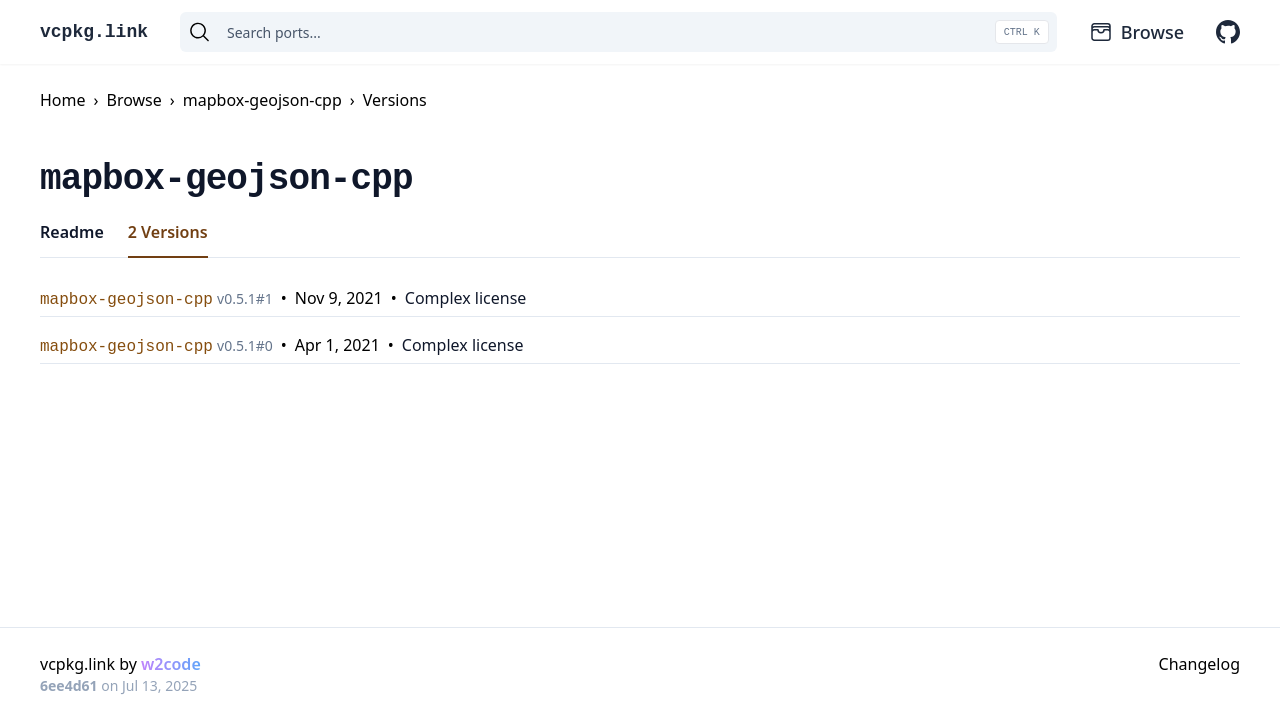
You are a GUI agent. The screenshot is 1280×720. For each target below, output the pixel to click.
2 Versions (168, 232)
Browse (1136, 32)
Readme (72, 232)
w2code (171, 664)
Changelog (1199, 664)
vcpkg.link (94, 32)
